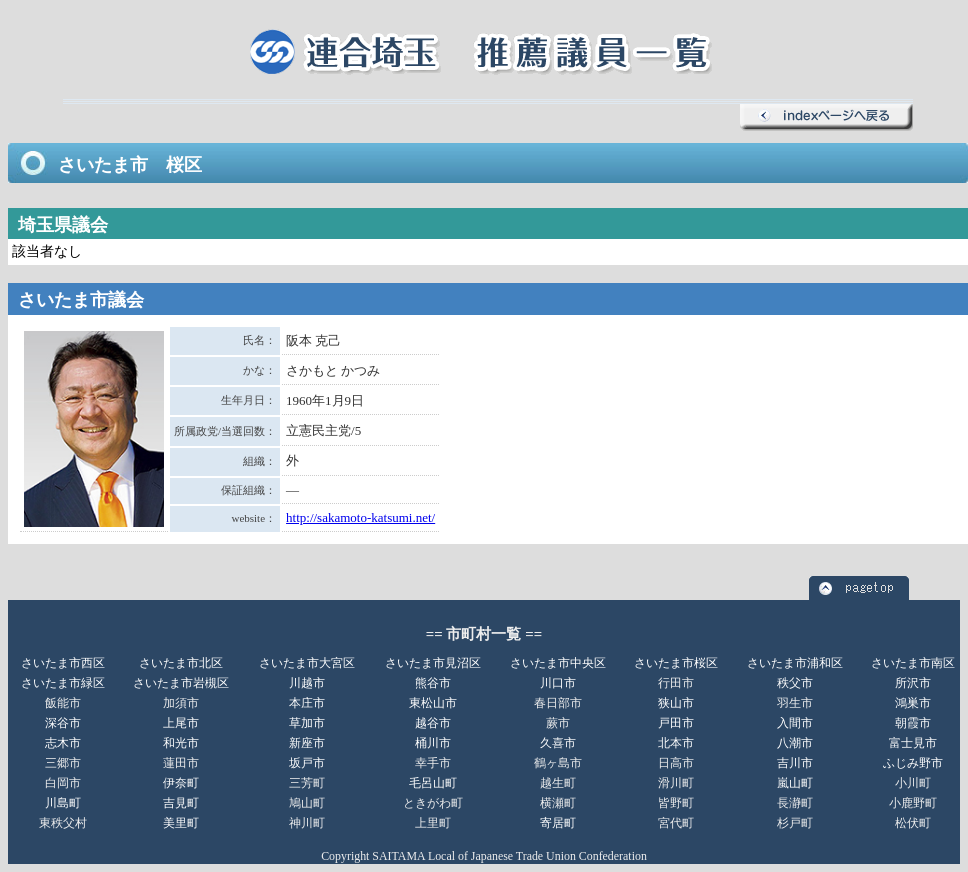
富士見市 (913, 743)
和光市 (181, 743)
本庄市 (307, 703)
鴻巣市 (913, 703)
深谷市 (63, 723)
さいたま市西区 (63, 663)
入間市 (795, 723)
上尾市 (181, 723)
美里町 (181, 823)
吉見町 (181, 803)
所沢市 (913, 683)
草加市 (307, 723)
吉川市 (795, 763)
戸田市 (676, 723)
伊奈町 (181, 783)
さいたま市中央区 (558, 663)
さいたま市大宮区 (307, 663)
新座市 (307, 743)
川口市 (558, 683)
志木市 (63, 743)
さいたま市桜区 (676, 663)
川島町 (63, 803)
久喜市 (558, 743)
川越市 (307, 683)
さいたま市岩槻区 (181, 683)
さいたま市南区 (913, 663)
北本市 (676, 743)
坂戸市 (307, 763)
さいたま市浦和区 (795, 663)
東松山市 (433, 703)
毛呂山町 (433, 783)
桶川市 (433, 743)
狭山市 (676, 703)
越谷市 (433, 723)
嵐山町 (795, 783)
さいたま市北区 (181, 663)
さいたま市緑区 (63, 683)
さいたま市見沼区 (433, 663)
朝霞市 (913, 723)
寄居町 (558, 823)
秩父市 (795, 683)
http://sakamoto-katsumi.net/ (360, 517)
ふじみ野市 (913, 763)
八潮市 (795, 743)
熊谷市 (433, 683)
